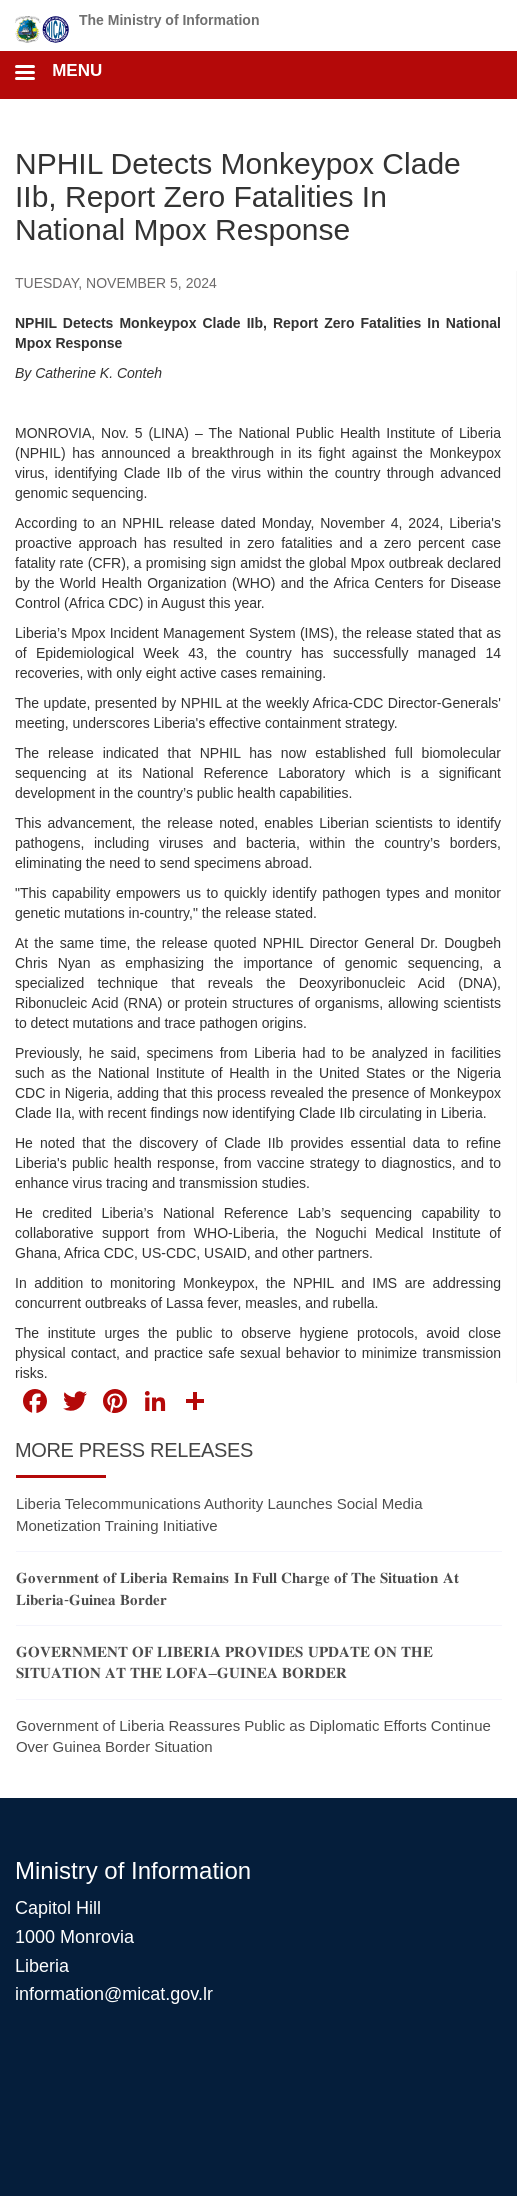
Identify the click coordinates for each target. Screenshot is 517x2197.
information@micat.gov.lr (114, 1994)
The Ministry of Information (169, 20)
